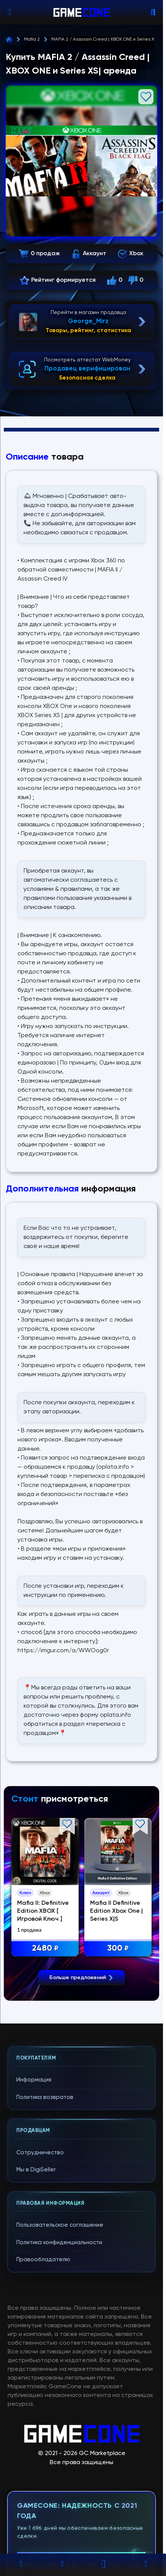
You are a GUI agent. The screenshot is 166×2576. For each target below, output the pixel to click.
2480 (45, 1948)
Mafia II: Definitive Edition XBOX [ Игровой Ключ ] (43, 1911)
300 (118, 1948)
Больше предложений (82, 2116)
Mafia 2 (32, 39)
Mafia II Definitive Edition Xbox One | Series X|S (116, 1911)
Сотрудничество (40, 2292)
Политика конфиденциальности (59, 2381)
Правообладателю (43, 2399)
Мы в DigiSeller (36, 2309)
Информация (33, 2219)
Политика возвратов (44, 2236)
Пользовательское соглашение (59, 2364)
